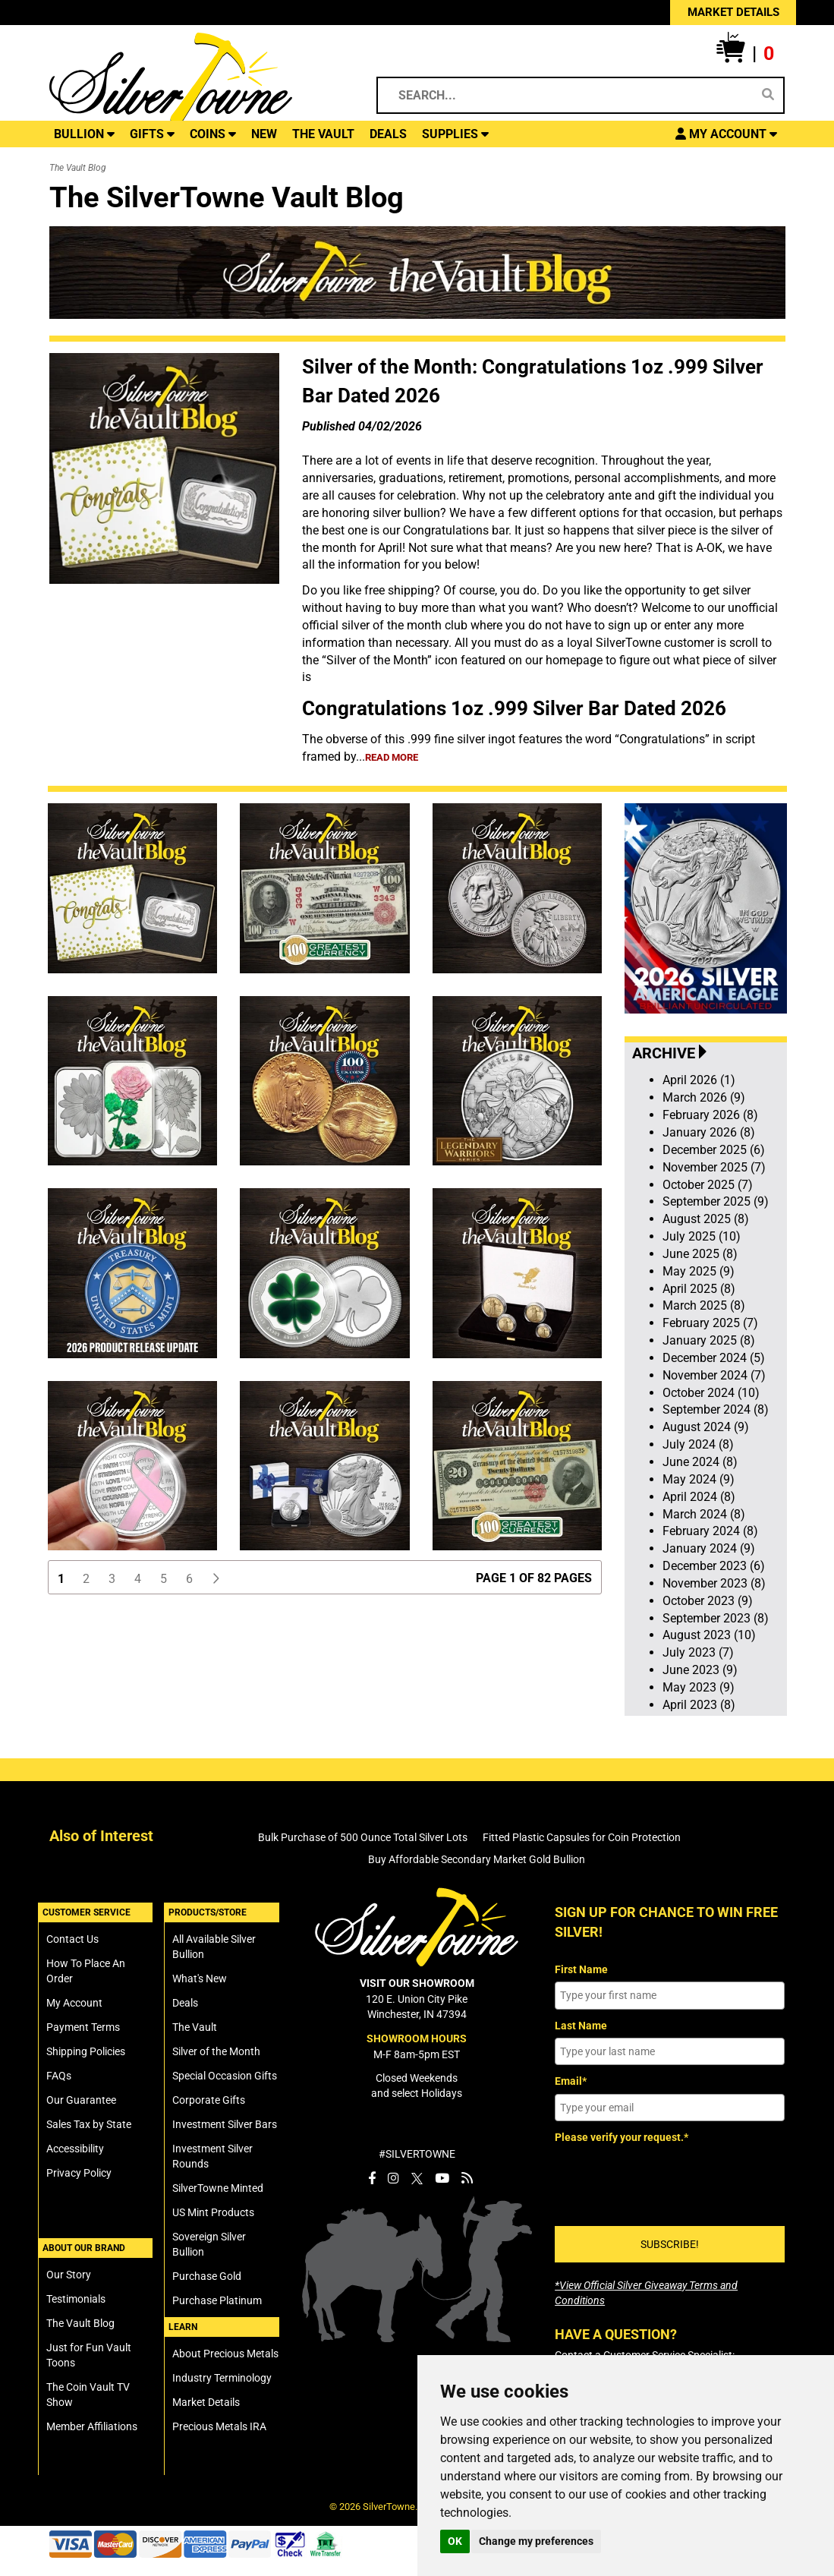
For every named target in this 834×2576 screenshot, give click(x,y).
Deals (185, 2003)
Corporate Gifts (208, 2100)
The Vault (194, 2027)
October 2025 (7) (707, 1185)
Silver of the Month (216, 2051)
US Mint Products (213, 2212)
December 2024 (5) (713, 1358)
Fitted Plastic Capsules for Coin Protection (582, 1837)
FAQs (58, 2076)
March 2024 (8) (703, 1514)
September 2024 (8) (715, 1409)
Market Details (206, 2402)
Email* (571, 2081)
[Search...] (570, 95)
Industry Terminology (222, 2378)
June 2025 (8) (700, 1254)
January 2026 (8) (708, 1132)
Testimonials (75, 2299)
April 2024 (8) (698, 1497)
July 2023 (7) (698, 1652)
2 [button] (86, 1579)
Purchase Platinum (217, 2300)
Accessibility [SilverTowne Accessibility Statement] (75, 2148)
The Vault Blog (80, 2323)
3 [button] (112, 1579)
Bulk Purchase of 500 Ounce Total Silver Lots (362, 1837)
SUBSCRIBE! (669, 2244)
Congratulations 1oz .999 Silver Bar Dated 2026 (514, 708)
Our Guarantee (81, 2100)
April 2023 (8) (698, 1705)
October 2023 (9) (707, 1601)
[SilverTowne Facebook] (372, 2178)
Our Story (68, 2275)
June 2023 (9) (700, 1670)
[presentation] (670, 2179)
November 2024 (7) (714, 1375)
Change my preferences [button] (536, 2541)
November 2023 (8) (714, 1583)
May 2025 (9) (698, 1271)
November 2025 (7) (714, 1167)
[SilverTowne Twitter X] (417, 2178)
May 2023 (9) (698, 1687)
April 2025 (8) (698, 1289)
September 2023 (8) (715, 1618)
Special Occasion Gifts (224, 2076)
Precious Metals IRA (219, 2426)
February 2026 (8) (710, 1115)
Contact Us (72, 1939)
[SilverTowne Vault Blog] (467, 2178)
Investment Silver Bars (224, 2124)
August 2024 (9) (705, 1427)
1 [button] (61, 1579)
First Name (581, 1969)
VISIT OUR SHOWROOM (417, 1983)
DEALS (388, 134)
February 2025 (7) (710, 1323)
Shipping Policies (85, 2051)
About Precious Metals (225, 2353)
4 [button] (137, 1579)
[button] (745, 53)
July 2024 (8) (698, 1444)
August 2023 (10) (709, 1635)
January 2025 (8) (708, 1340)
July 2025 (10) (701, 1236)
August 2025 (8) (705, 1219)
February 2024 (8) (710, 1531)
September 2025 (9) (715, 1201)
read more (391, 757)
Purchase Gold (206, 2276)
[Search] (768, 95)
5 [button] (163, 1579)
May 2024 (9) (698, 1479)
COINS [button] (213, 134)
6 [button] (189, 1579)
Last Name (581, 2025)
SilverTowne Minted (217, 2188)
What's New (199, 1978)
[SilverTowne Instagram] (393, 2178)
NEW (264, 134)
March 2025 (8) (703, 1305)
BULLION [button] (84, 134)
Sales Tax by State (88, 2124)
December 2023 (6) (713, 1566)
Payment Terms (83, 2027)
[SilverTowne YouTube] (442, 2178)
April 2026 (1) (698, 1080)
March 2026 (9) (703, 1097)
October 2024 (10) (711, 1393)
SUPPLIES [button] (455, 134)
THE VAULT (323, 134)
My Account (74, 2003)
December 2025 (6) (713, 1150)
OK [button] (455, 2541)
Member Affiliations (91, 2426)
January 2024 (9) (708, 1548)
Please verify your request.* (621, 2137)
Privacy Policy (79, 2173)
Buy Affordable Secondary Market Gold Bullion (476, 1859)
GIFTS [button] (152, 134)
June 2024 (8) (700, 1462)
